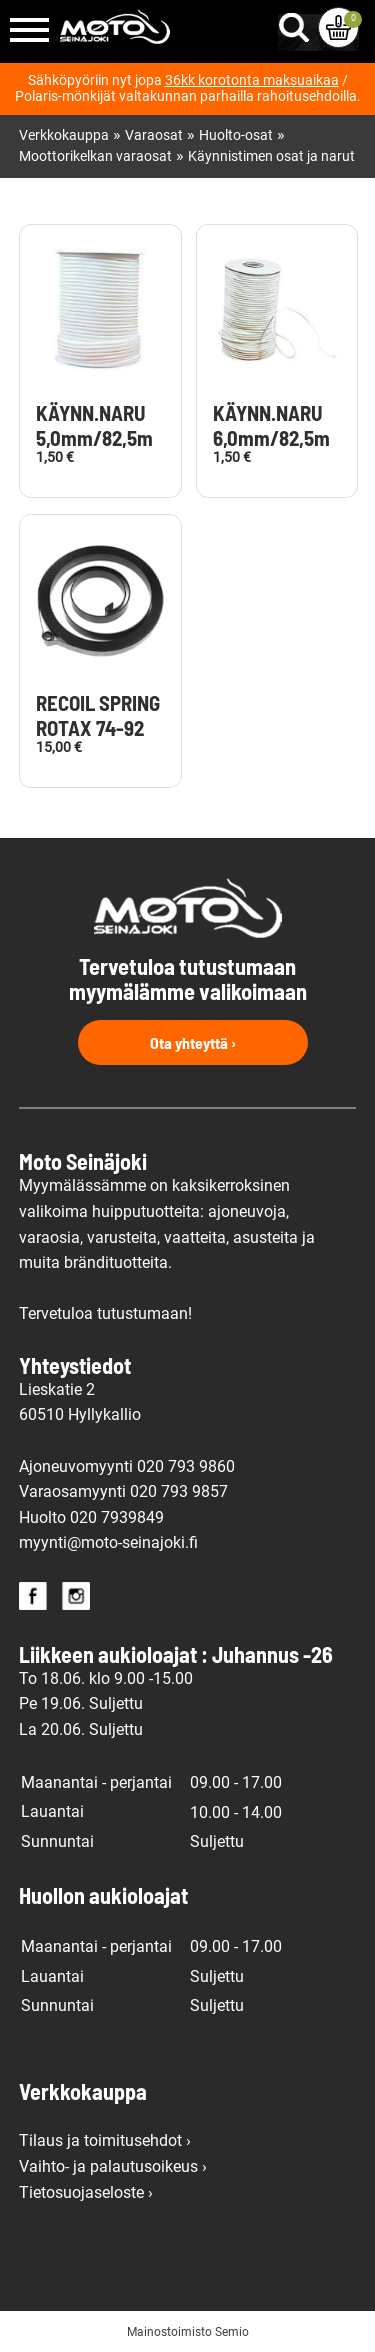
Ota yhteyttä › (193, 1042)
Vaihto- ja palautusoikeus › (113, 2166)
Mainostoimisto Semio (188, 2332)
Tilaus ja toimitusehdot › (105, 2140)
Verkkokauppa (64, 135)
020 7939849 (117, 1517)
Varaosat (154, 135)
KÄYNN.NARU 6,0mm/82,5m (271, 425)
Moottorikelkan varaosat (95, 156)
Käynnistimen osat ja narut (271, 156)
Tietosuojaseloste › (86, 2192)
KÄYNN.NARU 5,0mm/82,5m (94, 425)
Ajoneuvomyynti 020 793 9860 (127, 1466)
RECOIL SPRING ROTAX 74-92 (98, 715)
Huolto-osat (236, 135)
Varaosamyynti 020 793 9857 (123, 1491)
